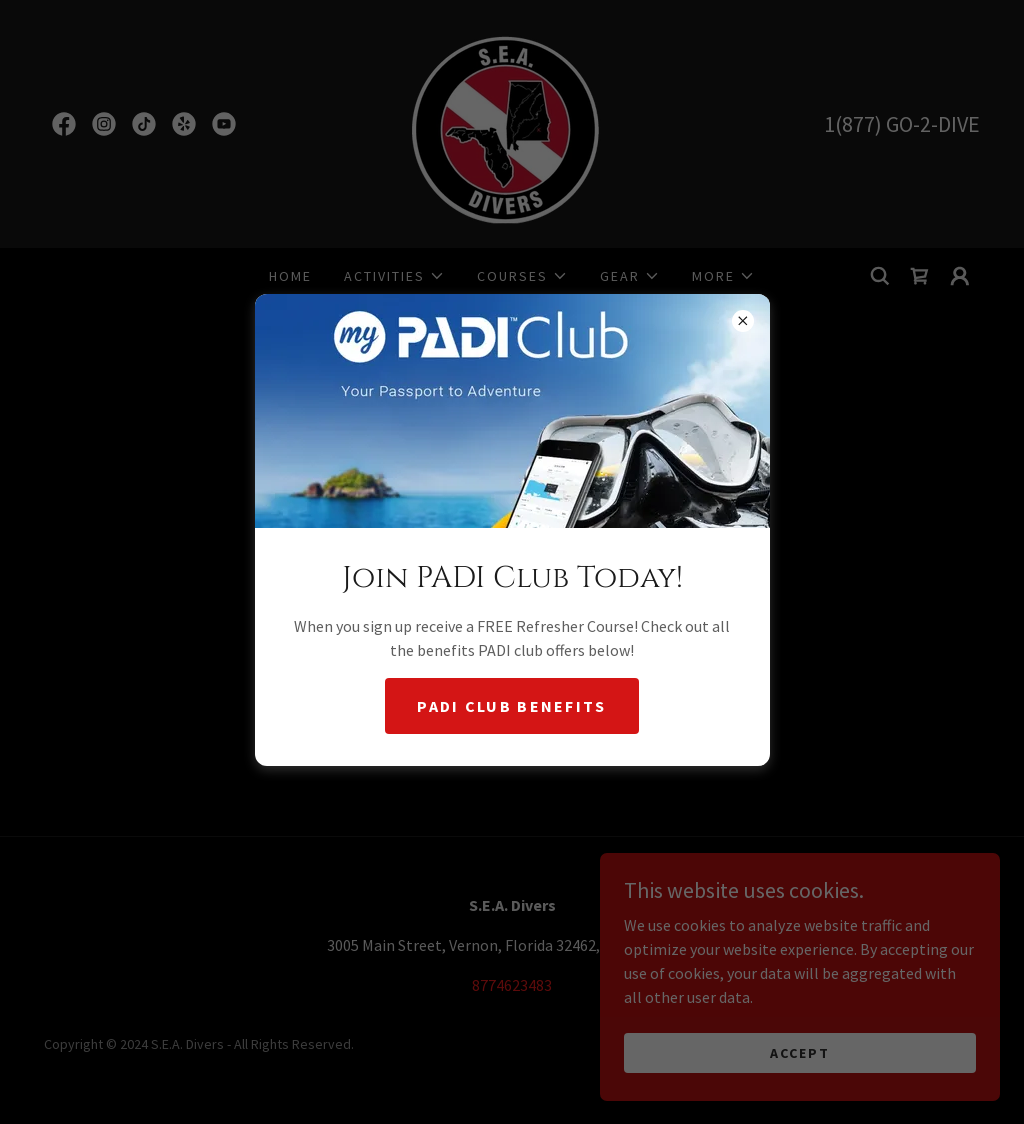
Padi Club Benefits (511, 706)
